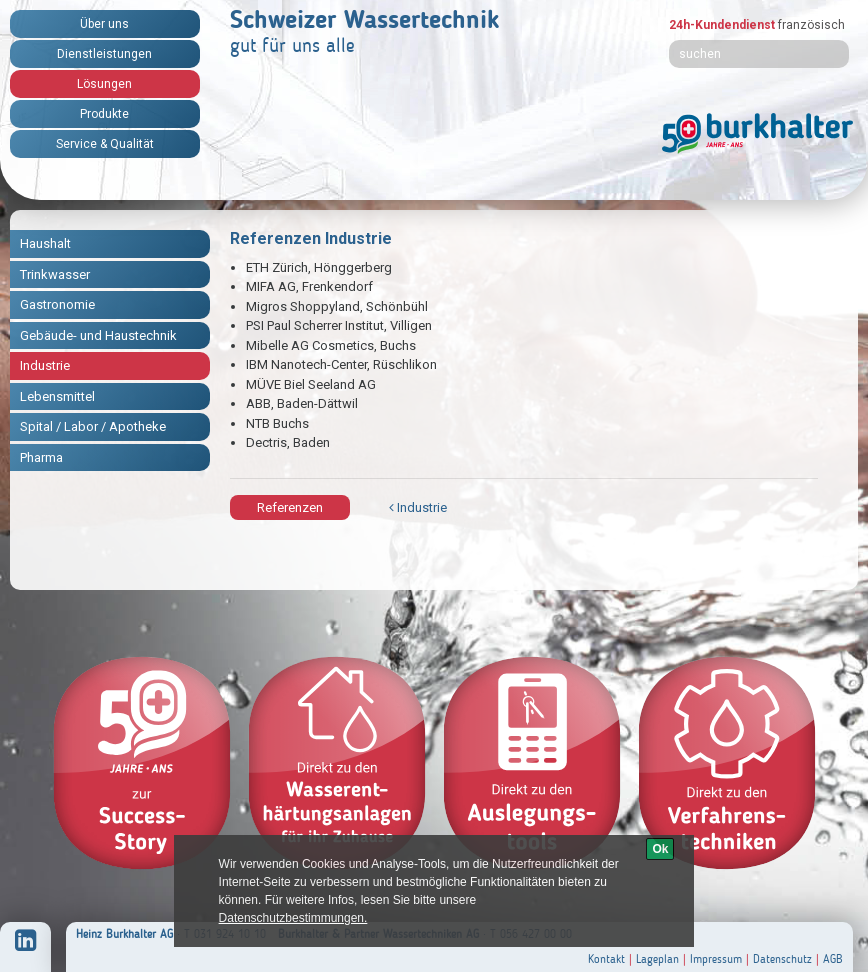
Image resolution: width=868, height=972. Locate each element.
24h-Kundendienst (722, 25)
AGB (833, 959)
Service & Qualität (105, 144)
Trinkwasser (55, 274)
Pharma (41, 457)
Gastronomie (57, 304)
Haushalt (45, 243)
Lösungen (104, 84)
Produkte (104, 114)
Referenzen (290, 507)
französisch (811, 25)
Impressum (716, 959)
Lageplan (657, 959)
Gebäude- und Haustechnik (98, 335)
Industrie (45, 365)
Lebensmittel (57, 396)
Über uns (104, 24)
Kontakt (606, 959)
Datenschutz (782, 959)
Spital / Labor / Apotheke (93, 426)
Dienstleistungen (104, 54)
